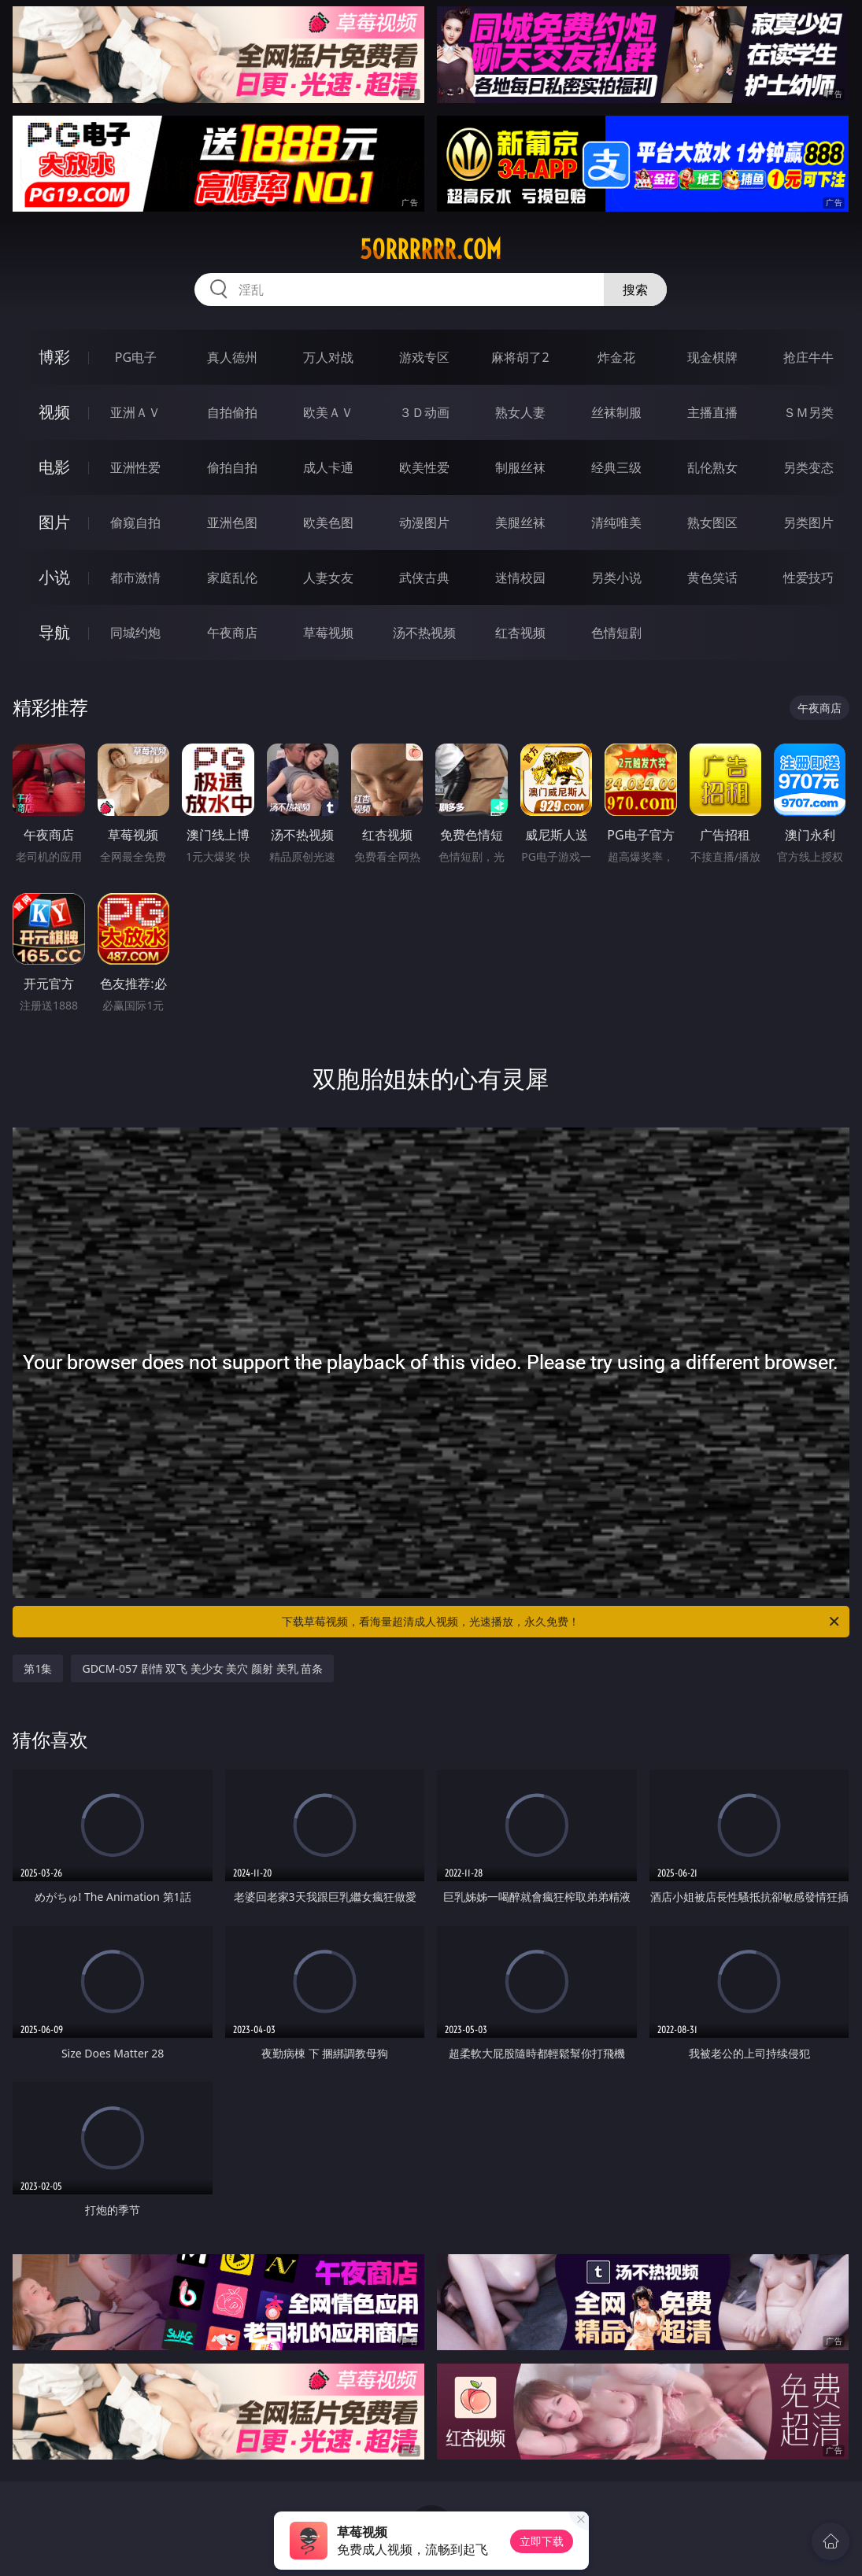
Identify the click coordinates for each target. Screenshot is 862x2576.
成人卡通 (328, 467)
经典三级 (616, 467)
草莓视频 (328, 632)
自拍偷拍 (232, 412)
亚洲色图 (232, 522)
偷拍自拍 (232, 467)
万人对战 (328, 357)
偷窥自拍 (135, 522)
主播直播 (712, 412)
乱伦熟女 (712, 467)
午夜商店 (232, 632)
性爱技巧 (808, 577)
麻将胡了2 (520, 357)
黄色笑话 (712, 577)
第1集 (38, 1668)
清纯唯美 (616, 522)
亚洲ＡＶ (135, 412)
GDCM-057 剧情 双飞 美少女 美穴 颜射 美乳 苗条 (202, 1668)
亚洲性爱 (135, 467)
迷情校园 (520, 577)
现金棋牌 (712, 357)
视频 (54, 412)
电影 (54, 467)
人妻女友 (328, 577)
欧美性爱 (424, 467)
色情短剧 (616, 632)
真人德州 (232, 357)
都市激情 (135, 577)
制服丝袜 (520, 467)
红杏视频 (520, 632)
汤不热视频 (424, 632)
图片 (54, 522)
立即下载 (542, 2541)
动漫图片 (424, 522)
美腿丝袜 (520, 522)
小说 (54, 577)
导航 (54, 632)
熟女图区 (712, 522)
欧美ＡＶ (328, 412)
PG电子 (136, 357)
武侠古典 (424, 577)
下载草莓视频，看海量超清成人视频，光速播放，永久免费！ (561, 1621)
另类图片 (808, 522)
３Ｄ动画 (424, 412)
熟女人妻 (520, 412)
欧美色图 (328, 522)
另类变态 (808, 467)
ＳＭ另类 (808, 412)
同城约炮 (135, 632)
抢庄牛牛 (808, 357)
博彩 (54, 356)
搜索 (635, 289)
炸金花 (616, 357)
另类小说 (616, 577)
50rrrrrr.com (430, 249)
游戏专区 (424, 357)
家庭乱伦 (232, 577)
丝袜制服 (616, 412)
